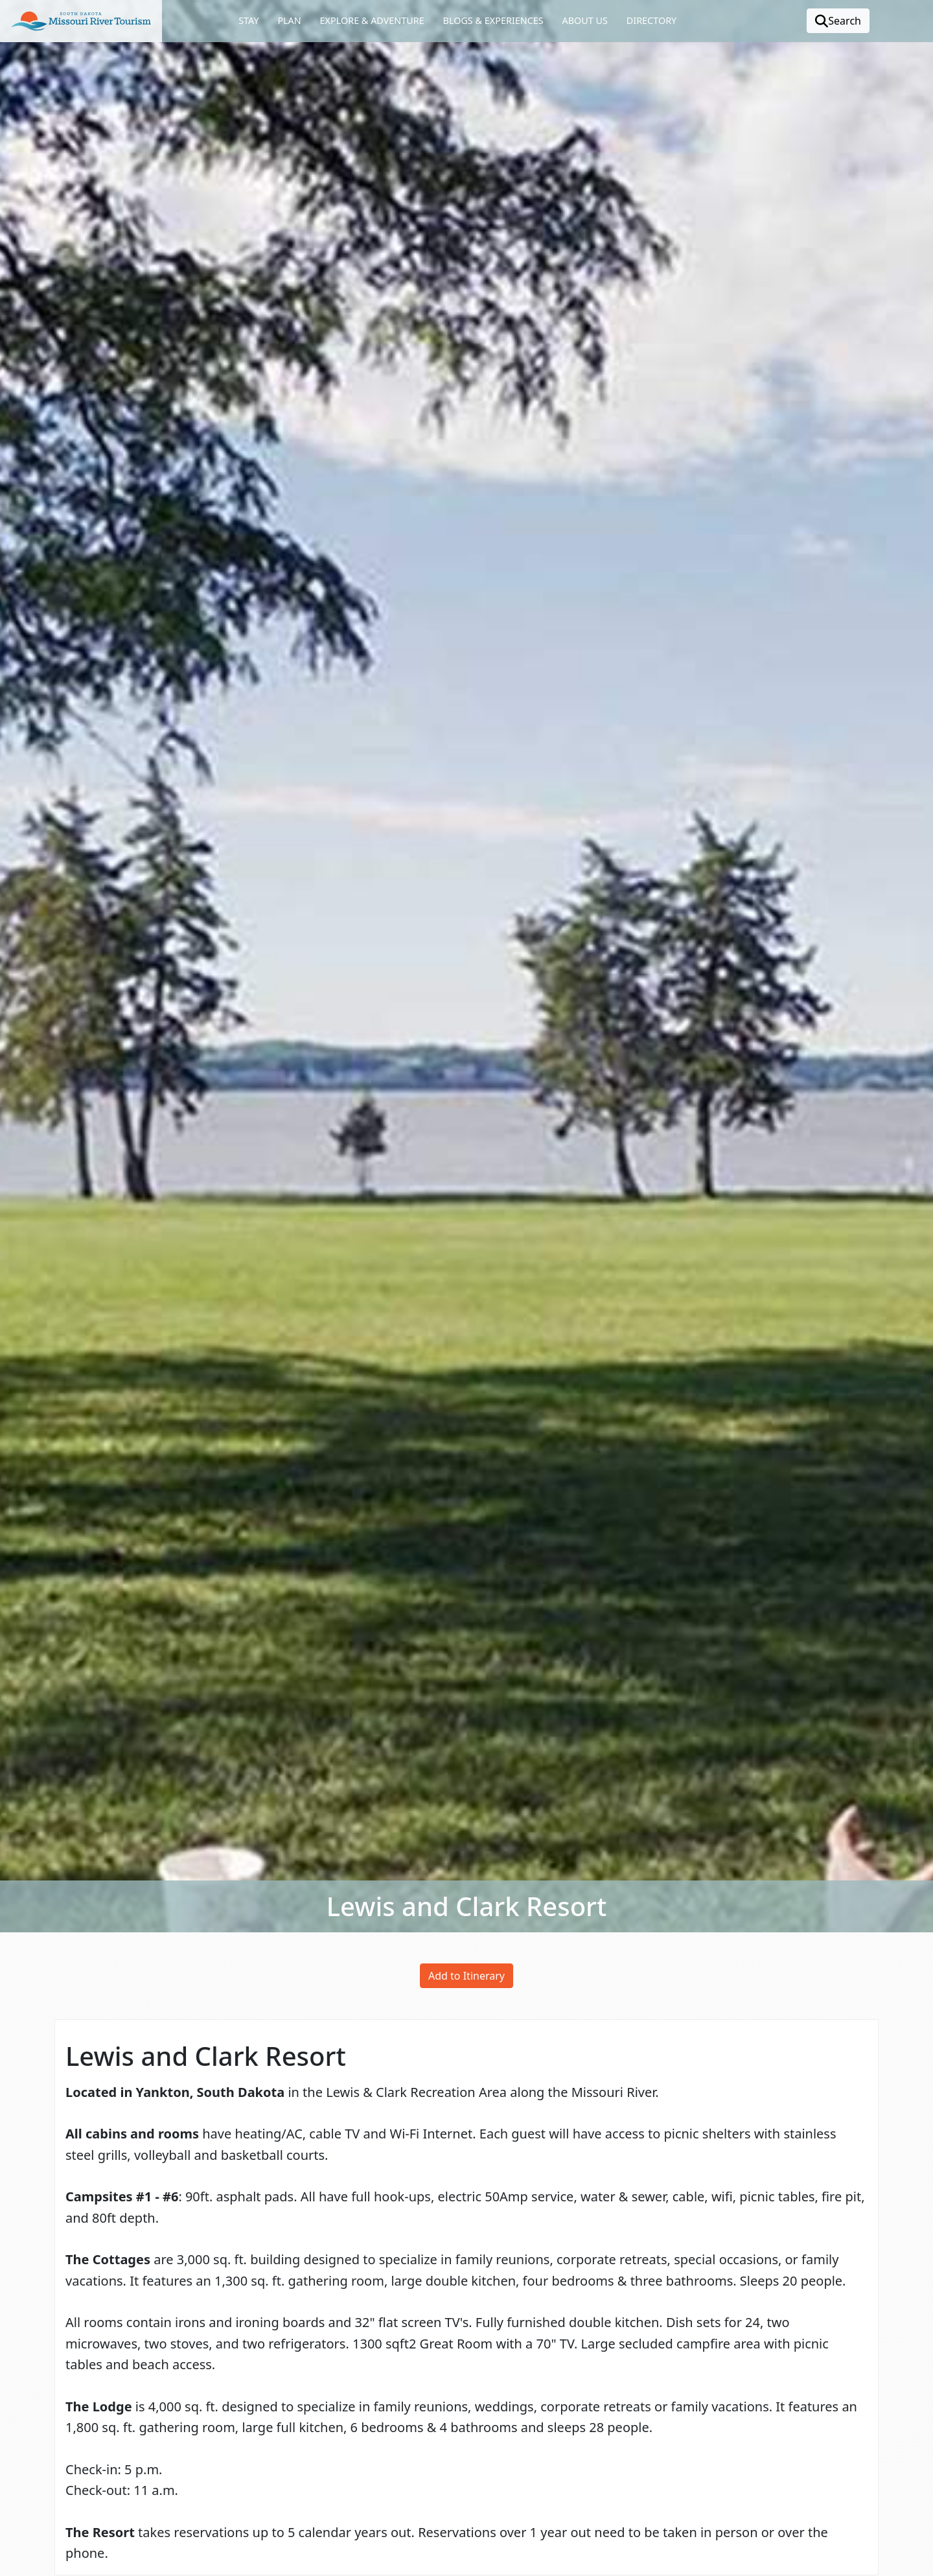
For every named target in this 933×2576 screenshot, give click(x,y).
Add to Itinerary (466, 1976)
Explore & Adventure (372, 20)
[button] (81, 21)
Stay (248, 20)
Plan (289, 20)
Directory (651, 20)
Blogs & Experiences (493, 20)
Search (838, 21)
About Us (584, 20)
